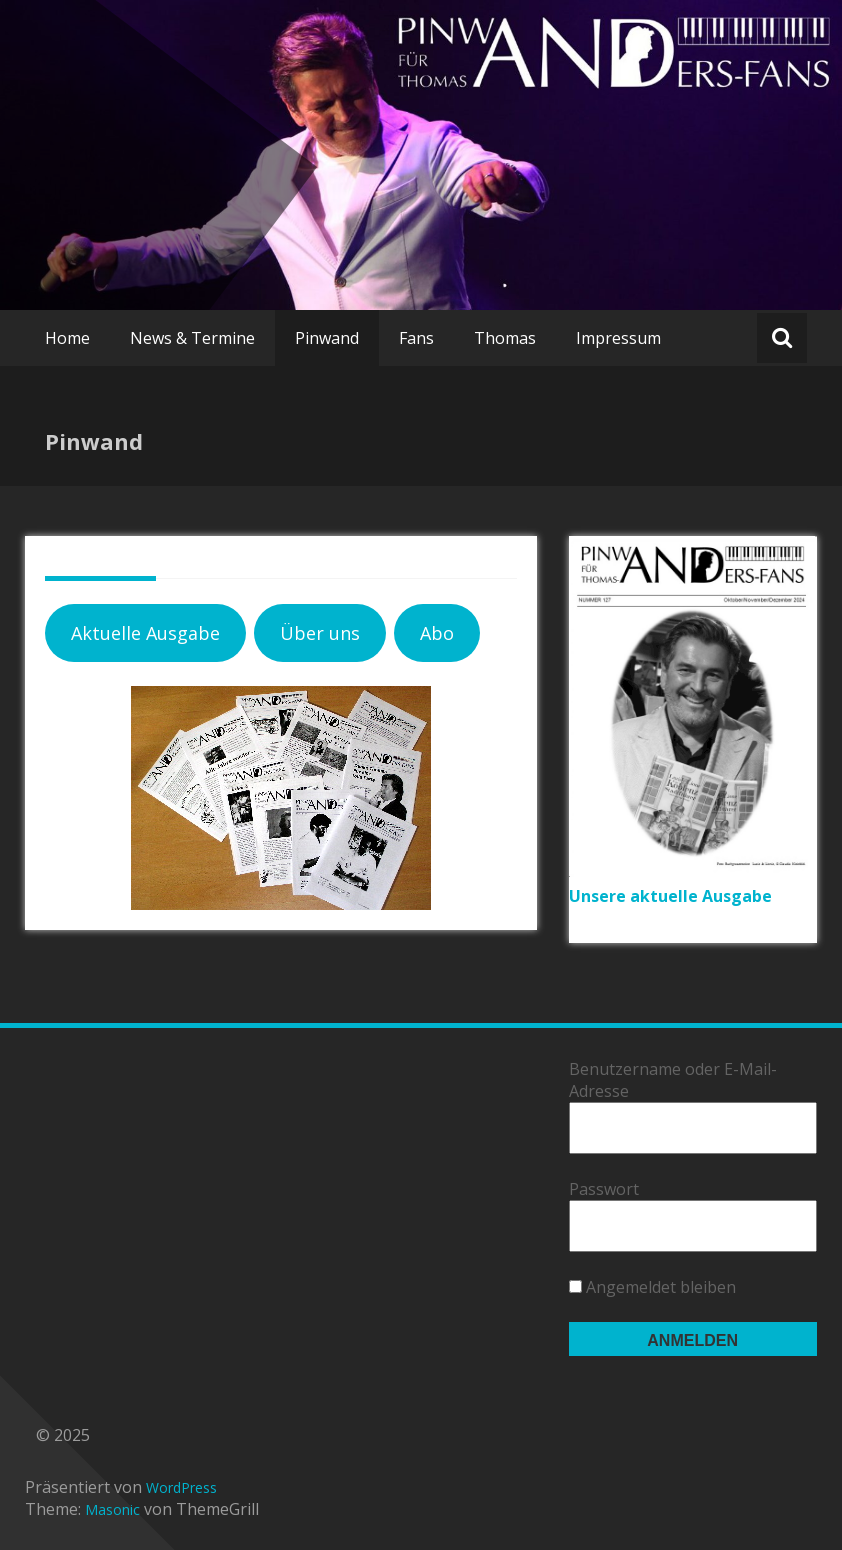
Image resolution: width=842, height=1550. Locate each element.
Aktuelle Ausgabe (145, 633)
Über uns (320, 633)
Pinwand (327, 338)
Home (67, 338)
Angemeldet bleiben (652, 1287)
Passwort (604, 1189)
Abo (437, 633)
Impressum (618, 338)
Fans (416, 338)
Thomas (505, 338)
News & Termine (192, 338)
